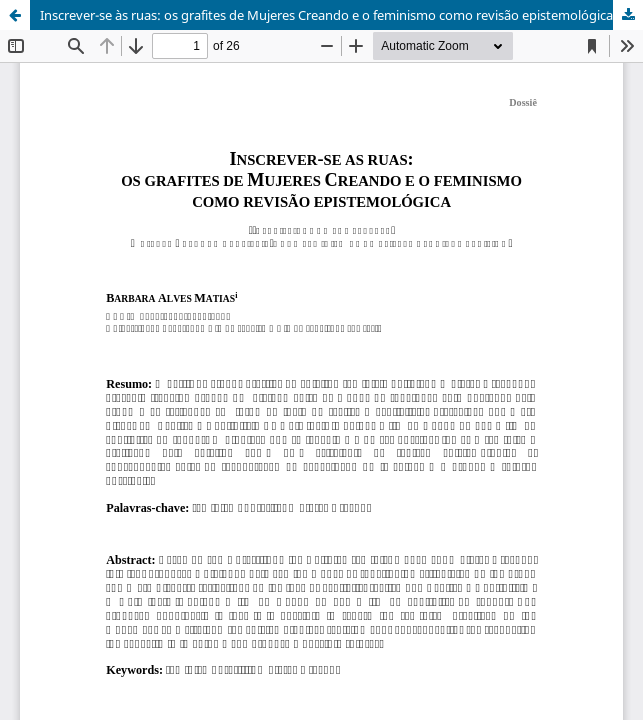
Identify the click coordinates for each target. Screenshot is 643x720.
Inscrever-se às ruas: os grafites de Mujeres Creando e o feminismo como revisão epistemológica (326, 15)
